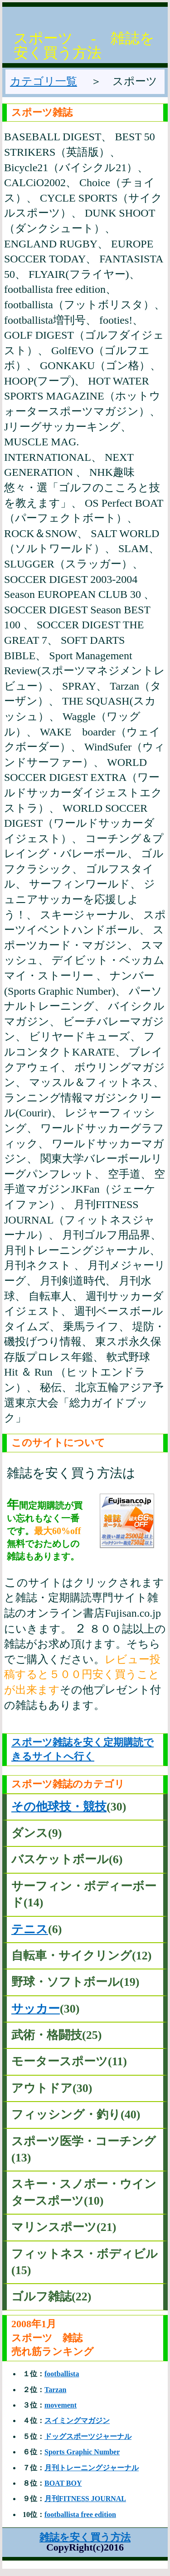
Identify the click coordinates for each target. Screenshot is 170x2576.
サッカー (35, 2008)
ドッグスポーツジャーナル (87, 2436)
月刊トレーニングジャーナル (91, 2468)
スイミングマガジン (77, 2420)
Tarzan (55, 2389)
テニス (29, 1929)
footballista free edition (80, 2514)
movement (60, 2405)
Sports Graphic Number (82, 2452)
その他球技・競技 (59, 1806)
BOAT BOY (63, 2483)
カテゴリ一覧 (43, 81)
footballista (61, 2374)
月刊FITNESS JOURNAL (85, 2498)
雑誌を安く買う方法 (85, 2537)
